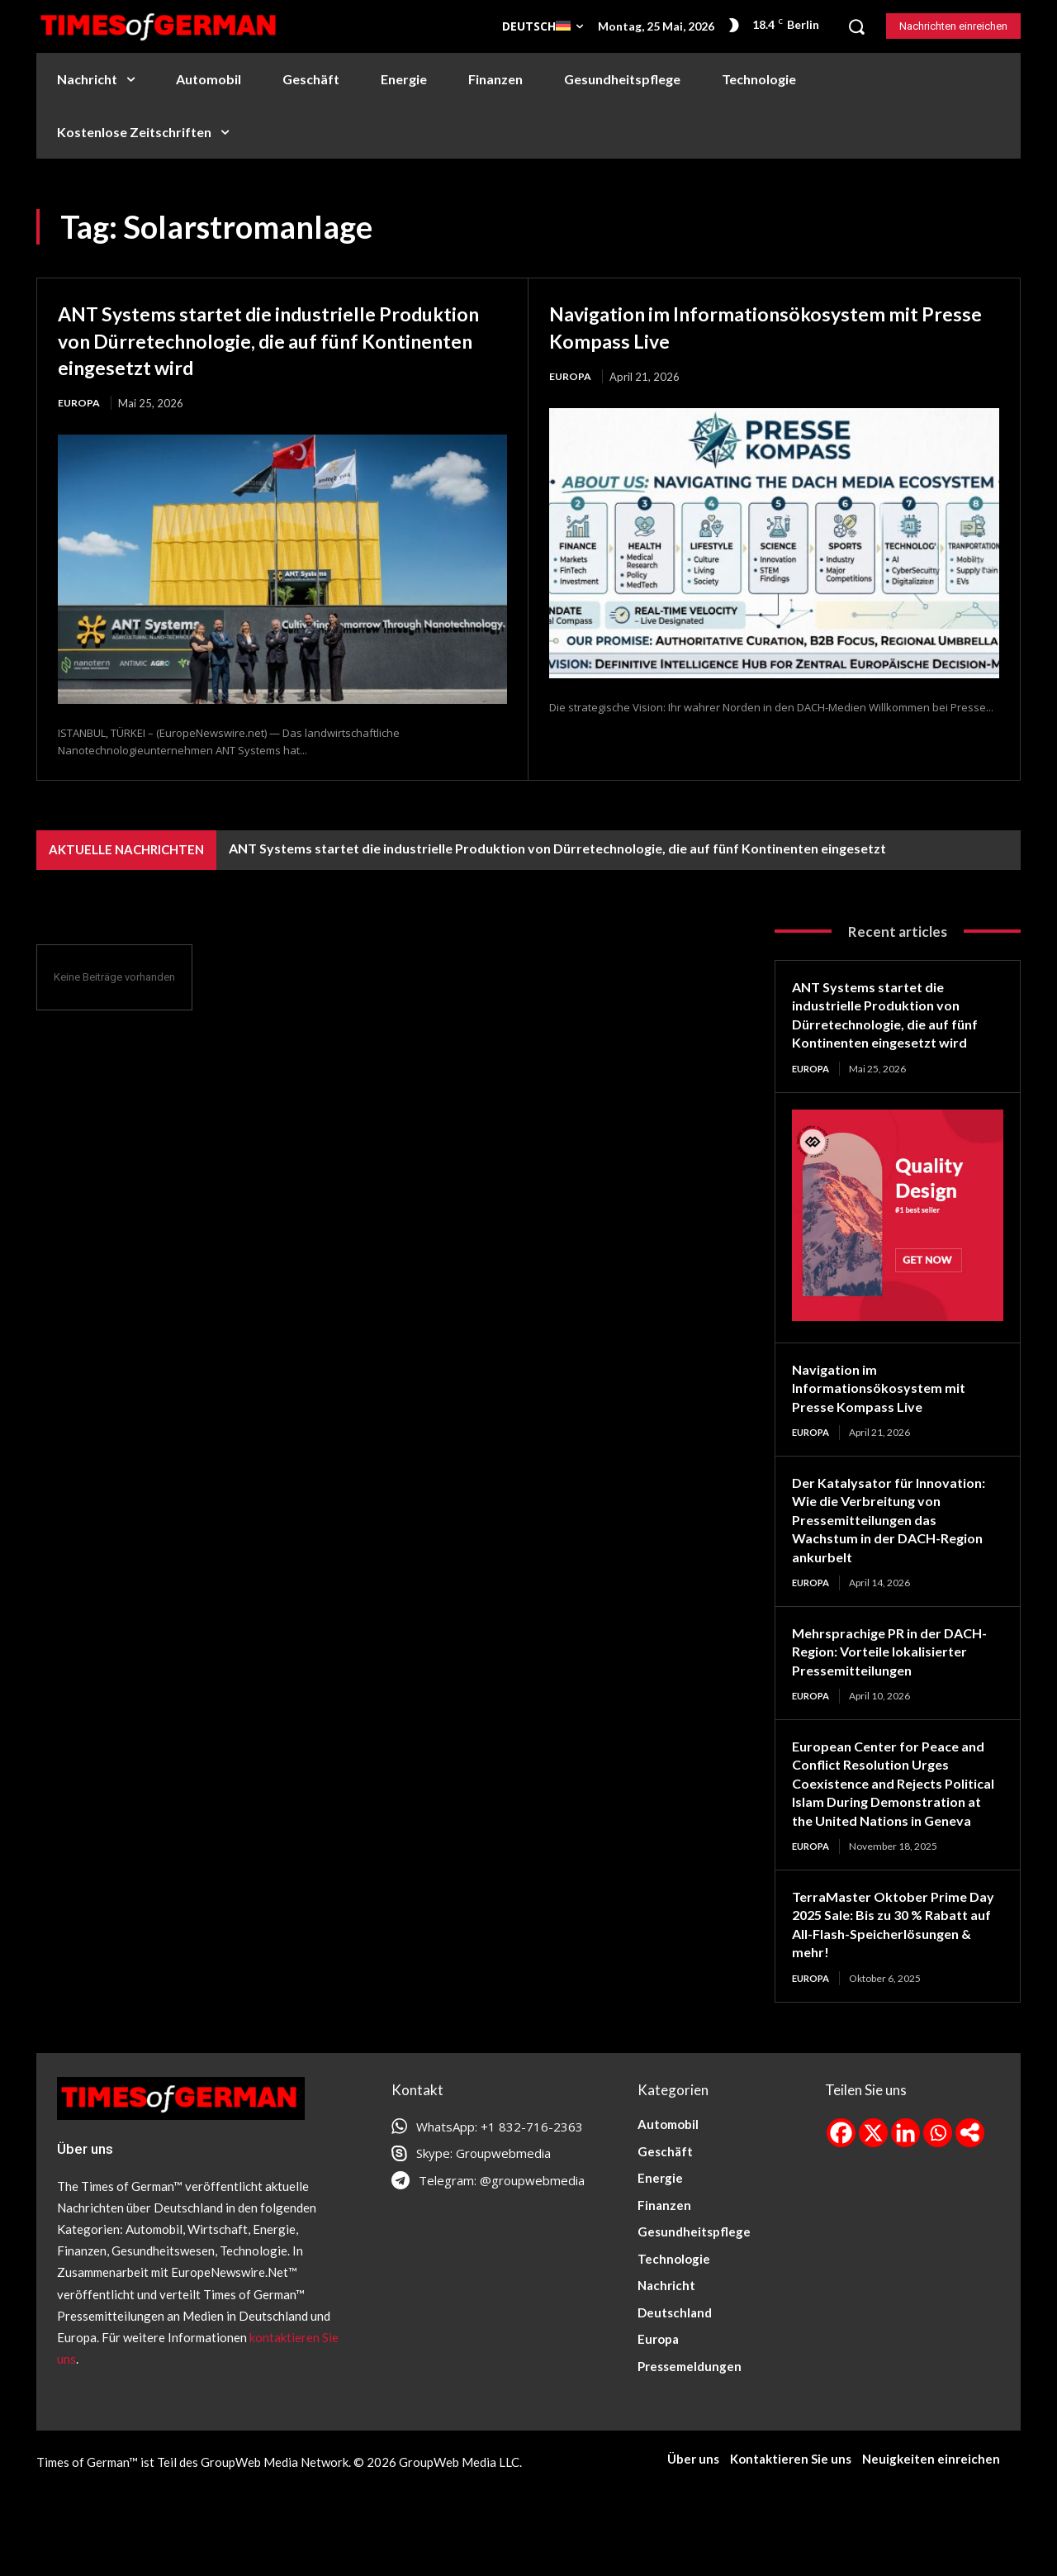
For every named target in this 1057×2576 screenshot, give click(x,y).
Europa (80, 403)
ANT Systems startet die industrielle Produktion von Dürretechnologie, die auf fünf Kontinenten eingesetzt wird (276, 338)
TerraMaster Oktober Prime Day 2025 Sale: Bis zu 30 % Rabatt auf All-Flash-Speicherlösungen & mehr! (886, 1984)
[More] (969, 2193)
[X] (873, 2193)
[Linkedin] (905, 2193)
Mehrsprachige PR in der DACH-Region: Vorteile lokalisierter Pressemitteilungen (873, 1682)
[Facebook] (841, 2193)
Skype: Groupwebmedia (483, 2214)
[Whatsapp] (937, 2193)
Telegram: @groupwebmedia (502, 2241)
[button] (856, 26)
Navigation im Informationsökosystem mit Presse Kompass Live (768, 325)
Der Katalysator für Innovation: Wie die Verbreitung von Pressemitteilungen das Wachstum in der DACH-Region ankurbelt (897, 1531)
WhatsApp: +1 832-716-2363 (499, 2187)
